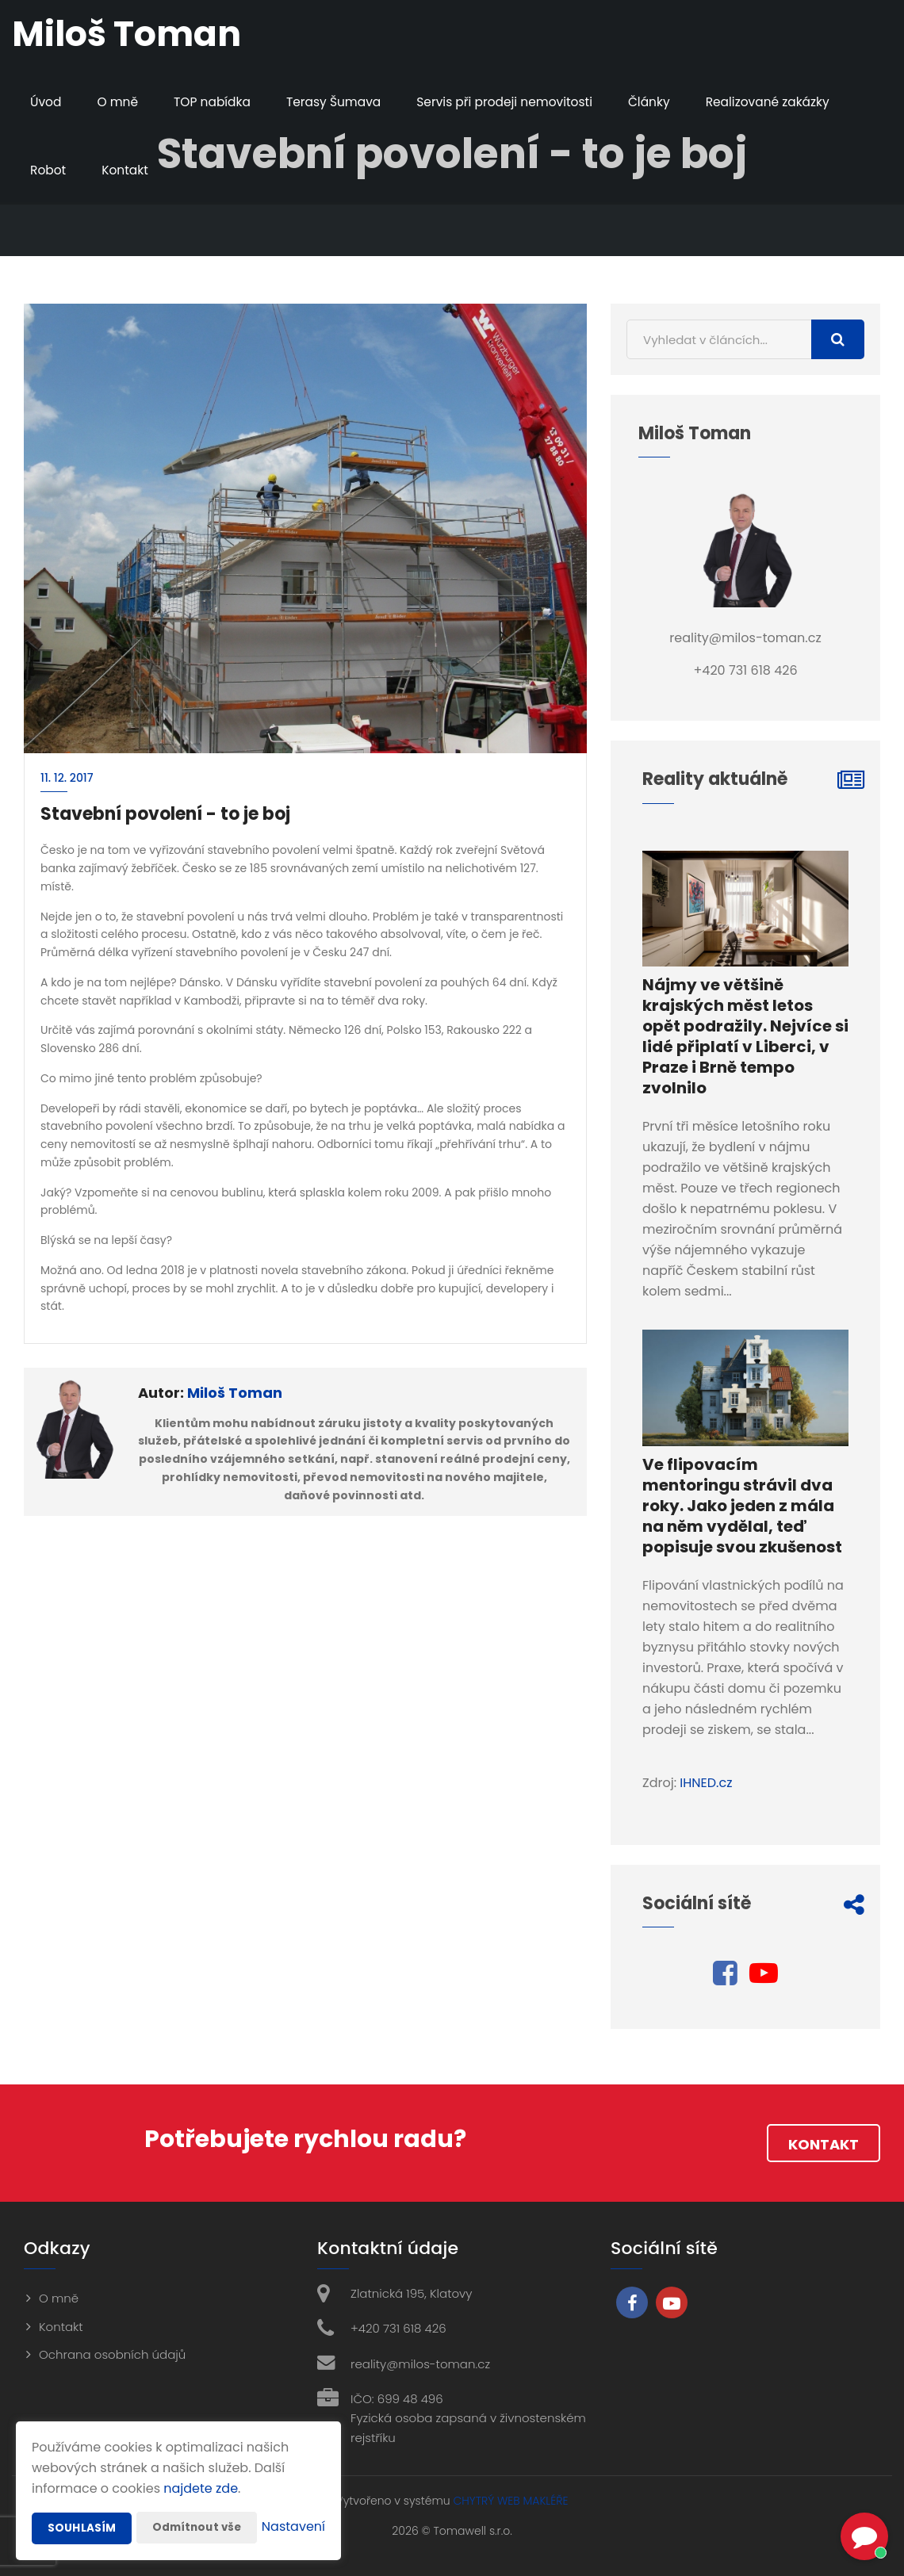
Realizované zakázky (786, 102)
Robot (48, 170)
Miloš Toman (234, 1393)
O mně (119, 102)
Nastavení (293, 2528)
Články (665, 102)
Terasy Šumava (341, 102)
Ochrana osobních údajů (112, 2354)
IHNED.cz (706, 1783)
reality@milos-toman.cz (420, 2364)
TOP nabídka (215, 102)
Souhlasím (82, 2497)
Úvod (46, 102)
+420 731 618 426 (398, 2328)
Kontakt (127, 170)
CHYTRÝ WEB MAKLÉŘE (510, 2501)
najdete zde (200, 2457)
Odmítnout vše (199, 2496)
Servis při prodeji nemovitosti (517, 102)
